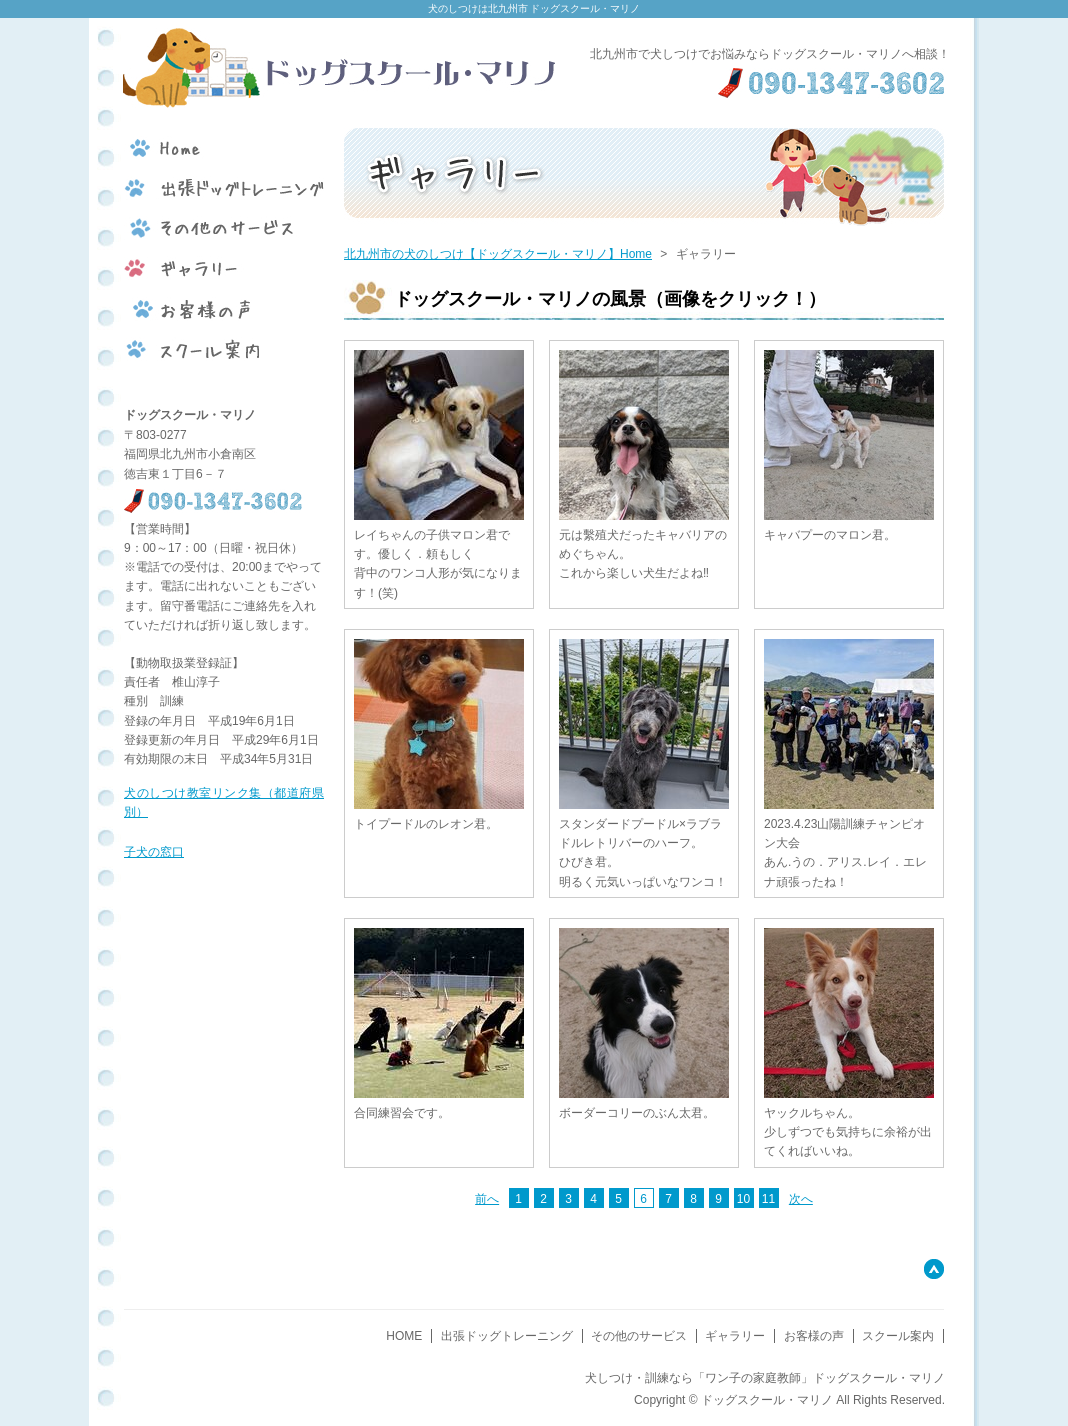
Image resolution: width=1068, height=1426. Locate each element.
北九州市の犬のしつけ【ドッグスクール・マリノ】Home (498, 254)
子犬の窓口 (154, 852)
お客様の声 (814, 1336)
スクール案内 (898, 1336)
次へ (801, 1199)
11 (768, 1199)
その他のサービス (639, 1336)
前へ (487, 1199)
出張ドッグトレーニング (507, 1336)
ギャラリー (735, 1336)
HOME (404, 1336)
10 (743, 1199)
